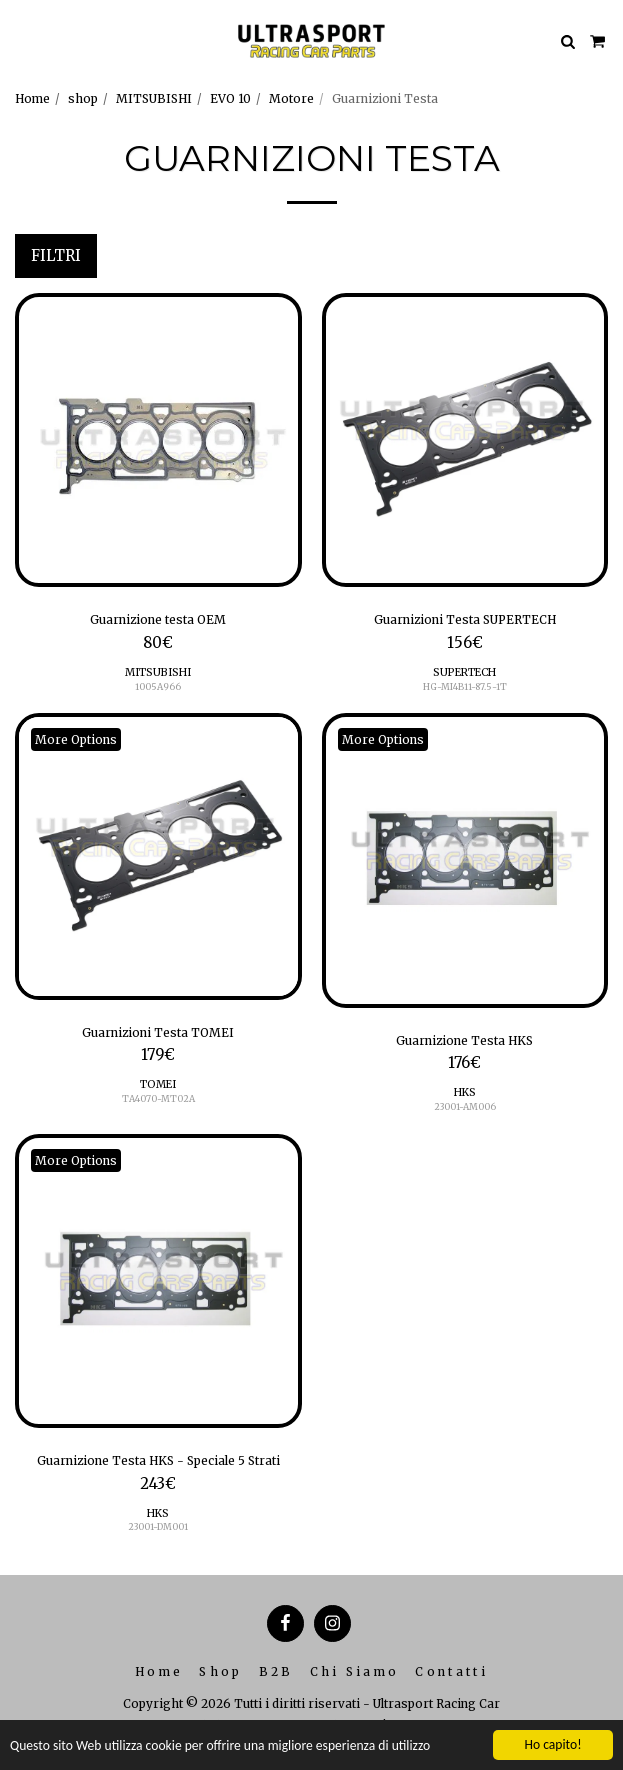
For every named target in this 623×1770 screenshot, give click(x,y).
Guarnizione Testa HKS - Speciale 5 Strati (158, 1460)
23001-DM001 (158, 1526)
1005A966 (158, 686)
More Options (76, 739)
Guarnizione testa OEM (158, 619)
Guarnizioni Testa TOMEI (158, 1032)
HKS (465, 1092)
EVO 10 (230, 98)
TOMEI (158, 1084)
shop (83, 98)
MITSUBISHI (154, 98)
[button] (22, 40)
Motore (291, 98)
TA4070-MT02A (158, 1098)
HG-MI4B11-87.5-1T (465, 686)
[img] (158, 440)
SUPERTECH (464, 672)
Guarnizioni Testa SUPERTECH (465, 619)
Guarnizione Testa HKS (464, 1040)
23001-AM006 (465, 1106)
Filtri (56, 256)
